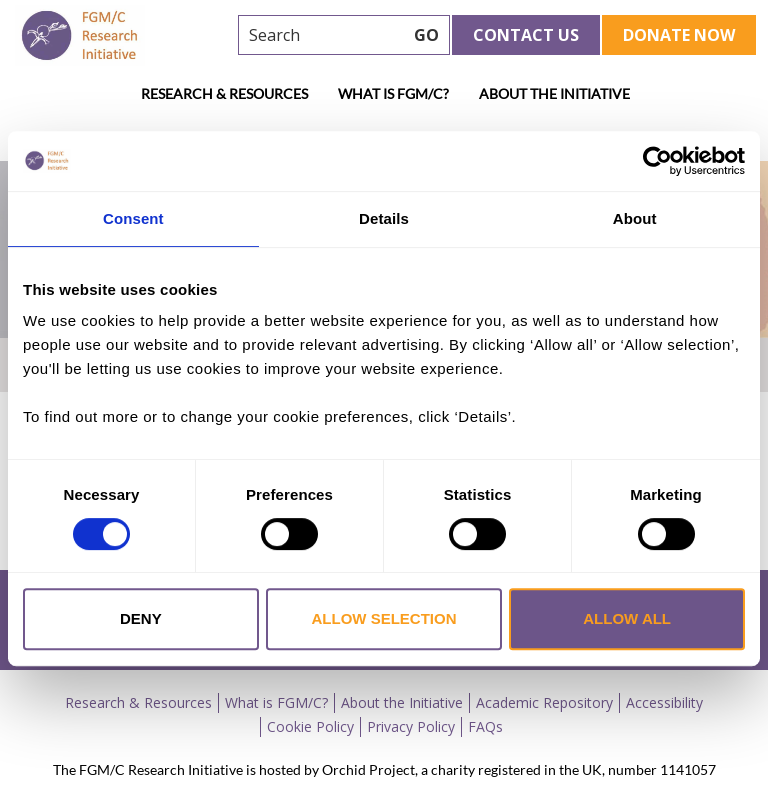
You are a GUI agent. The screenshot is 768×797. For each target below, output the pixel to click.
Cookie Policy (310, 726)
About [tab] (635, 218)
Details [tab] (384, 218)
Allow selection (383, 618)
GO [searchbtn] (426, 35)
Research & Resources (224, 93)
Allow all (627, 618)
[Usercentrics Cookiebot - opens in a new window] (657, 161)
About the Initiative (554, 93)
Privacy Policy (411, 726)
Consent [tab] (133, 218)
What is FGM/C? (393, 93)
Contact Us (526, 35)
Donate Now (679, 35)
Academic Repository (544, 702)
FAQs (485, 726)
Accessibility (664, 702)
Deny (141, 618)
